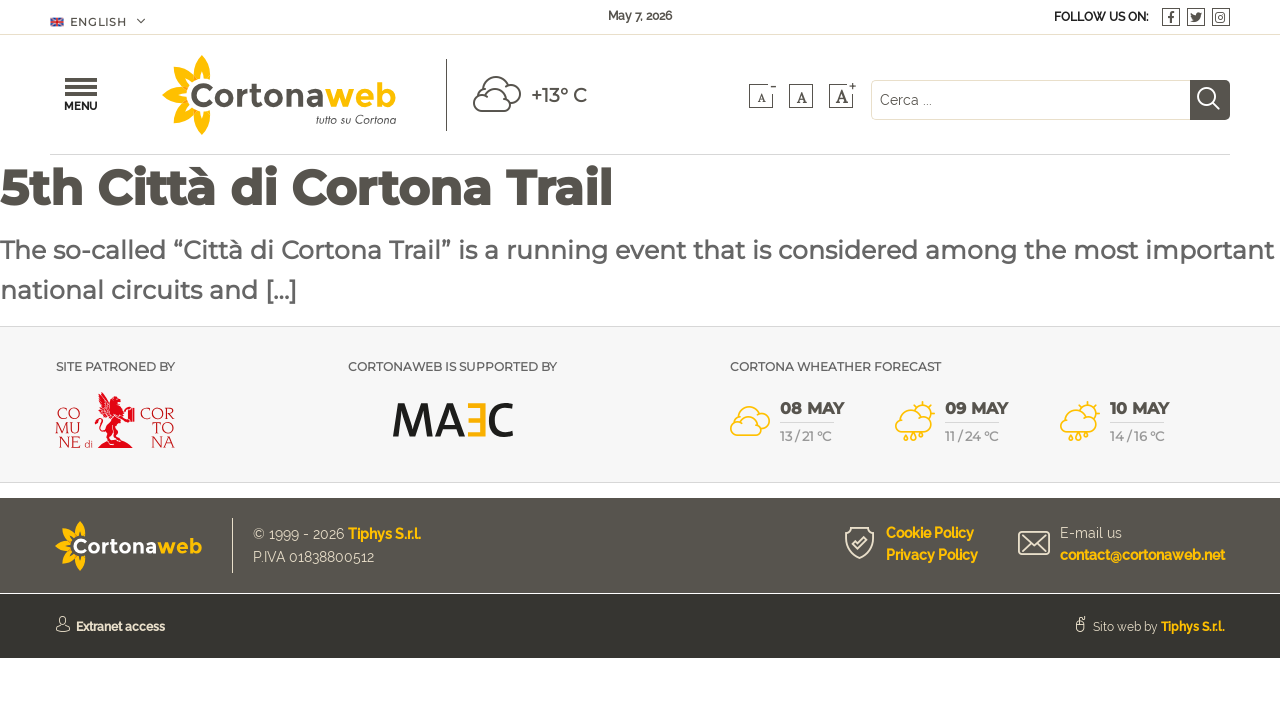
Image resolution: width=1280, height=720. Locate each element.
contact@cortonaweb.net (1142, 555)
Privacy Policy (932, 555)
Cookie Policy (930, 533)
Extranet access (120, 627)
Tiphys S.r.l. (384, 534)
